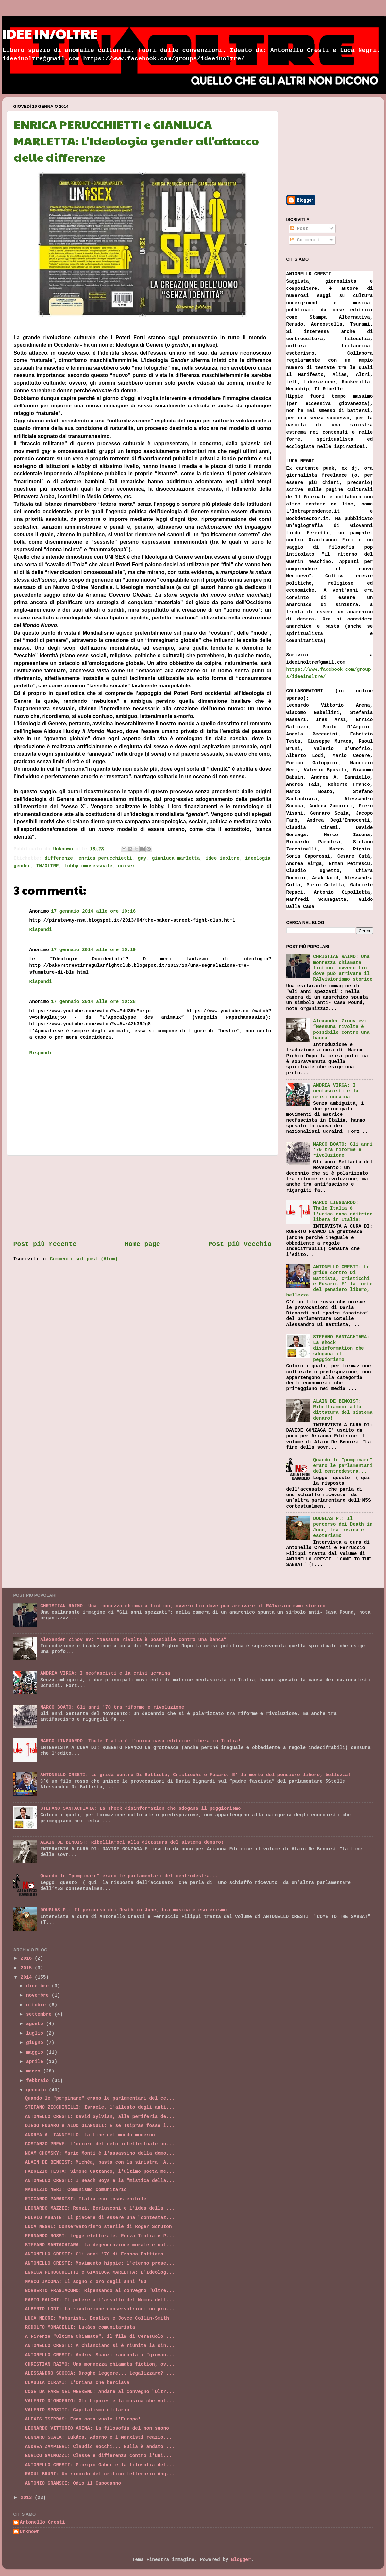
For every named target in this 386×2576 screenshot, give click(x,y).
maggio (36, 2052)
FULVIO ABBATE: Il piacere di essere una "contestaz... (100, 2217)
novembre (39, 1995)
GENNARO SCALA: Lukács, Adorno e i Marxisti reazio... (98, 2437)
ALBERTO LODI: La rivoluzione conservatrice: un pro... (100, 2309)
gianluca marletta (176, 858)
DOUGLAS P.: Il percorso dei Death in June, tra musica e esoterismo (342, 1527)
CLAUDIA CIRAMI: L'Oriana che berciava (77, 2382)
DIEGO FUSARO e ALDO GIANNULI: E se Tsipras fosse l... (100, 2125)
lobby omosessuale (88, 865)
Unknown (30, 2531)
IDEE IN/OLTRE (50, 33)
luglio (36, 2033)
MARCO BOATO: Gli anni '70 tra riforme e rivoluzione (342, 1150)
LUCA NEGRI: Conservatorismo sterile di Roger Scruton (98, 2226)
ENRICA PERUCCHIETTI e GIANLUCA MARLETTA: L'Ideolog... (100, 2272)
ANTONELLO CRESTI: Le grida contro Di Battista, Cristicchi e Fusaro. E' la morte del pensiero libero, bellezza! (329, 1281)
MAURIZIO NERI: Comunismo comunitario (75, 2189)
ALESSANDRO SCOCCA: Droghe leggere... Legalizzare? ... (100, 2373)
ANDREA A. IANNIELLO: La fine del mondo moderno (90, 2135)
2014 (28, 1977)
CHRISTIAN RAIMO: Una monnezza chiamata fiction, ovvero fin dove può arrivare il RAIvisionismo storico (342, 968)
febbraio (39, 2080)
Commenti (305, 240)
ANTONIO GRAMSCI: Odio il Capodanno (73, 2483)
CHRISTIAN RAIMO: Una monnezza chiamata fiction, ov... (100, 2364)
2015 (28, 1968)
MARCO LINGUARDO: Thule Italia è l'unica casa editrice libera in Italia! (342, 1211)
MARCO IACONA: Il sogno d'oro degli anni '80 (85, 2281)
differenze (59, 858)
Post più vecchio (240, 1244)
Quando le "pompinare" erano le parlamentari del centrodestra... (342, 1465)
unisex (126, 865)
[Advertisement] (142, 1197)
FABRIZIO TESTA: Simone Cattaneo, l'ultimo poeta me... (100, 2171)
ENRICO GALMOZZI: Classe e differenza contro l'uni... (98, 2455)
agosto (36, 2023)
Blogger (241, 2559)
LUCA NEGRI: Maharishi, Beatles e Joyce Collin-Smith (97, 2318)
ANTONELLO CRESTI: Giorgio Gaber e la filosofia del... (100, 2465)
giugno (36, 2042)
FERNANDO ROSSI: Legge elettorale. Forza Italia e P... (100, 2235)
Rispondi (40, 929)
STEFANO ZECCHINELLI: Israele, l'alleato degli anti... (100, 2107)
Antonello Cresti (42, 2522)
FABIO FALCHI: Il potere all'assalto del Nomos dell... (100, 2300)
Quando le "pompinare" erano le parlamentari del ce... (100, 2098)
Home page (142, 1244)
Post (299, 228)
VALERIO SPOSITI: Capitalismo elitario (77, 2410)
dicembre (39, 1986)
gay (142, 858)
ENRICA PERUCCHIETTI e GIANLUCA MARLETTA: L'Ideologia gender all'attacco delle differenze (136, 140)
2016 (28, 1958)
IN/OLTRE (47, 865)
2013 (28, 2497)
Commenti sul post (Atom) (84, 1259)
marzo (34, 2071)
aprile (36, 2061)
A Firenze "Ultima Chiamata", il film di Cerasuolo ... (100, 2336)
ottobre (37, 2004)
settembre (40, 2014)
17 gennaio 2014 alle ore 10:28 (93, 1001)
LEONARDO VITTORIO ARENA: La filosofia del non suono (97, 2428)
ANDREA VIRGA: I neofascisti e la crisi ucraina (335, 1091)
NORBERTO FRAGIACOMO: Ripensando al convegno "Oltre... (100, 2290)
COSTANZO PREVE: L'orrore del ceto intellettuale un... (100, 2144)
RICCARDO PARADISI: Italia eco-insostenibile (85, 2199)
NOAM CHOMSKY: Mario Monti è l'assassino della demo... (100, 2153)
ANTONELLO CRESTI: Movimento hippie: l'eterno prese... (100, 2263)
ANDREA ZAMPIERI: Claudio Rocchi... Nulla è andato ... (100, 2446)
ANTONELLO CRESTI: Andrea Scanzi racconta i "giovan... (100, 2355)
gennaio (37, 2090)
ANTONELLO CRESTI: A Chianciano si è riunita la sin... (100, 2345)
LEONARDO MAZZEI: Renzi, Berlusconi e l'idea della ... (100, 2208)
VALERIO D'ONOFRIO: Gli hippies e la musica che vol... (100, 2400)
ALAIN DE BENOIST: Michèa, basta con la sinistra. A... (100, 2162)
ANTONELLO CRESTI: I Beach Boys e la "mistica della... (100, 2180)
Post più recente (45, 1244)
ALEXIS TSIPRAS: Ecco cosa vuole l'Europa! (83, 2419)
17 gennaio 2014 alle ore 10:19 (93, 949)
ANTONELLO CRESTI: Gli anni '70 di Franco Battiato (94, 2254)
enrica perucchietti (105, 858)
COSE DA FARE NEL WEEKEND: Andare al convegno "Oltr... (100, 2391)
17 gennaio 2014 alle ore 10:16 (93, 911)
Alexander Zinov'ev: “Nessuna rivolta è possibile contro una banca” (341, 1029)
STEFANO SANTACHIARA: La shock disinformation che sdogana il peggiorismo (341, 1348)
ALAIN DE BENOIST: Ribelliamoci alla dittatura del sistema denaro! (342, 1410)
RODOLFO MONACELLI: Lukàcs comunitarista (80, 2327)
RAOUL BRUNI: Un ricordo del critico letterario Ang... (100, 2474)
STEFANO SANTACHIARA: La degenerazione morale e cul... (100, 2245)
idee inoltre (223, 858)
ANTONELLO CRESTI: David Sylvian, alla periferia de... (100, 2116)
